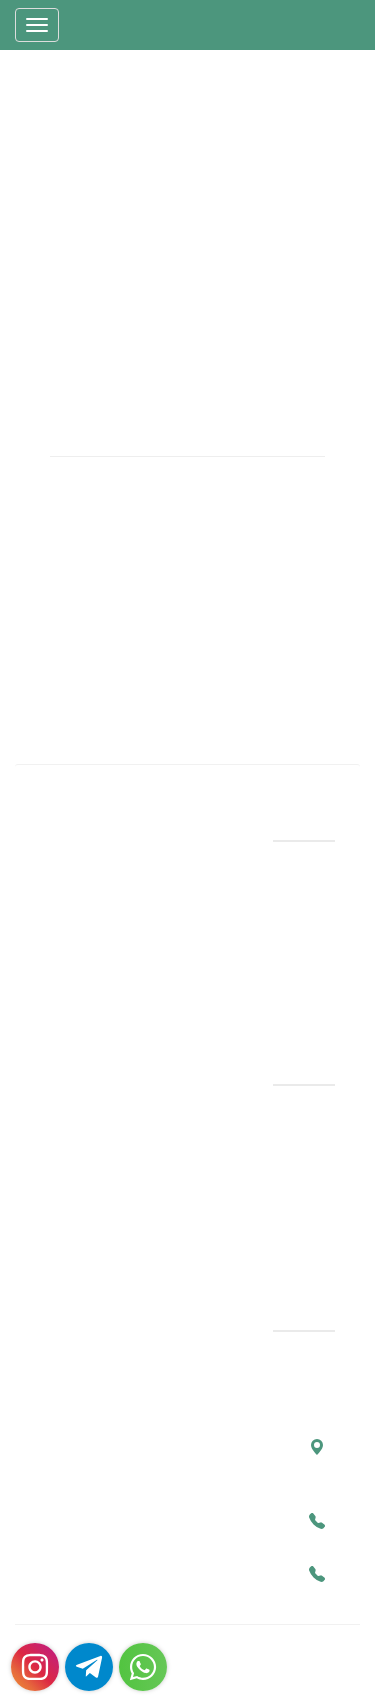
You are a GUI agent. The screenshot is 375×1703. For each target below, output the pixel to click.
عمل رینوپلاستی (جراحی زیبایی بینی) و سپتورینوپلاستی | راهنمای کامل (204, 1229)
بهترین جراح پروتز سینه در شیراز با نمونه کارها (199, 1128)
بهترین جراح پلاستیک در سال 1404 (212, 1178)
